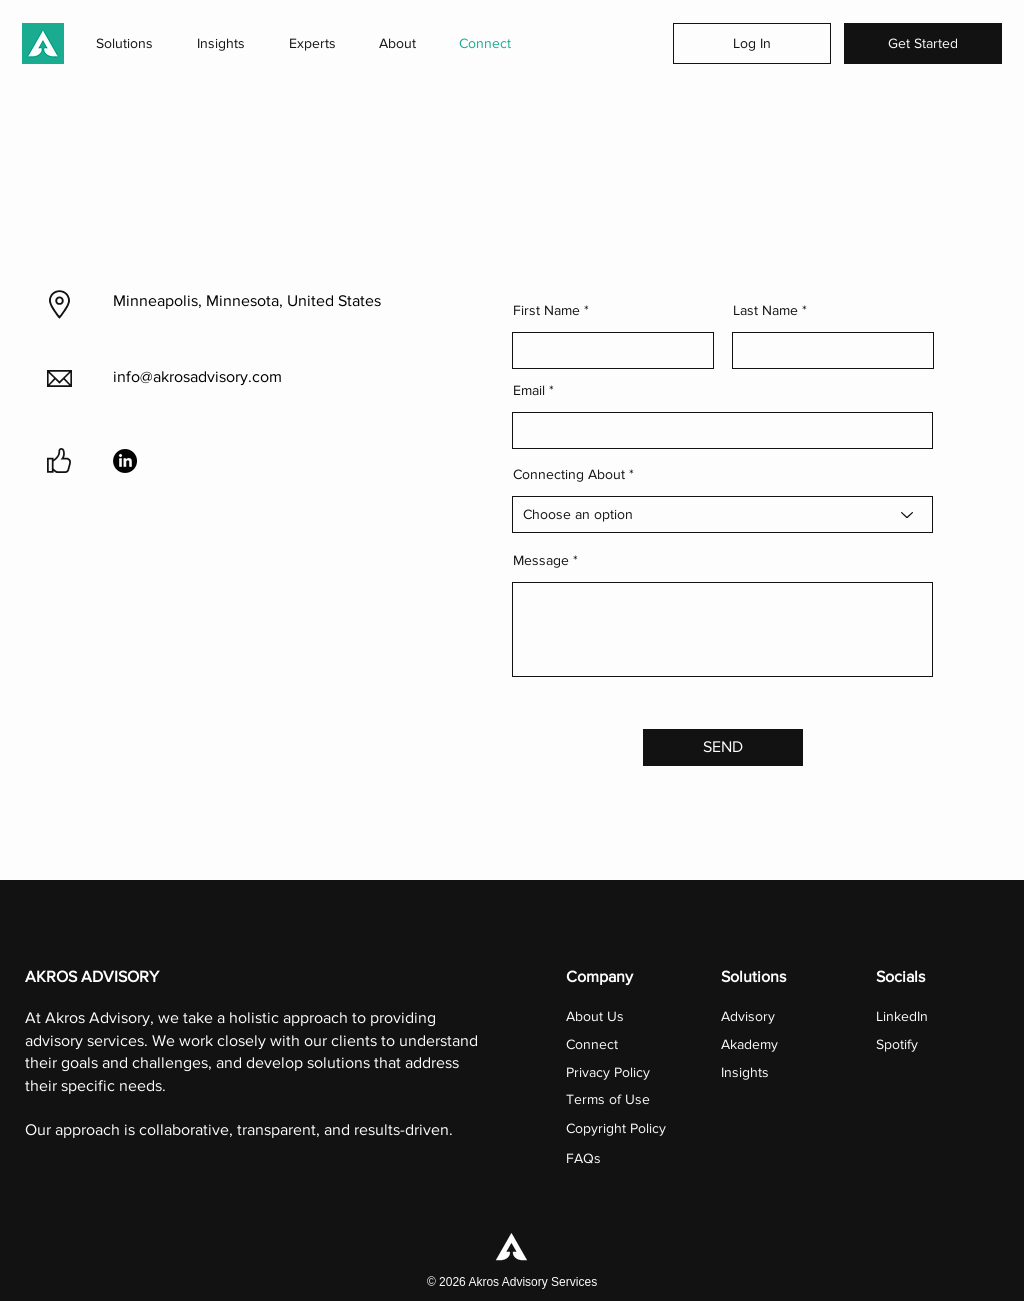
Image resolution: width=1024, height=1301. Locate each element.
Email (529, 390)
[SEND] (723, 747)
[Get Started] (923, 43)
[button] (124, 43)
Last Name (765, 310)
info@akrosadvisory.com (197, 376)
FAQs (583, 1158)
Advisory (748, 1016)
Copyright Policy (616, 1128)
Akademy (749, 1044)
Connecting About (569, 474)
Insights (745, 1072)
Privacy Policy (608, 1072)
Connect (594, 1044)
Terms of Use (608, 1099)
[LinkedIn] (125, 461)
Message (541, 560)
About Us (595, 1016)
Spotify (897, 1044)
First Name (546, 310)
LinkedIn (902, 1016)
